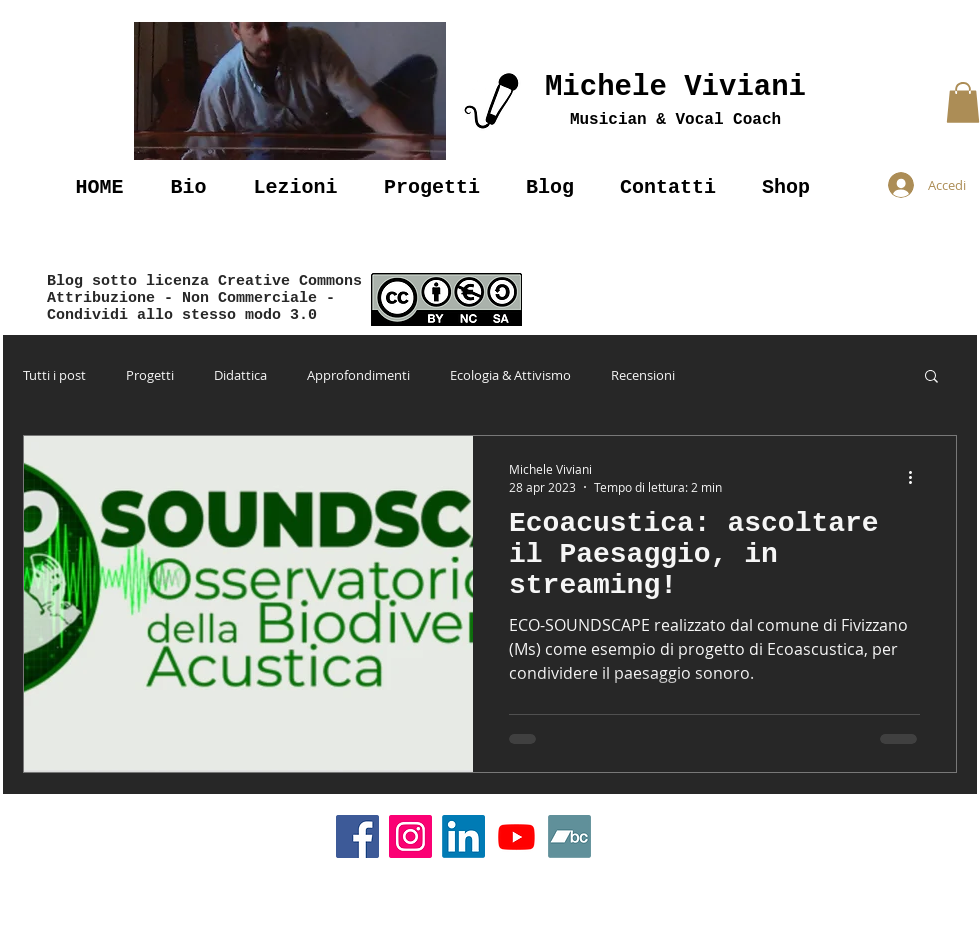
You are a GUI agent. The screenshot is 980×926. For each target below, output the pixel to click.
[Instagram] (410, 836)
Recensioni (643, 375)
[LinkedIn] (463, 836)
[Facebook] (357, 836)
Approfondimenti (358, 375)
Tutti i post (54, 375)
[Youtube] (516, 836)
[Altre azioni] (917, 477)
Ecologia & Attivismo (510, 375)
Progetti (150, 375)
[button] (290, 91)
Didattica (240, 375)
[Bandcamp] (569, 836)
